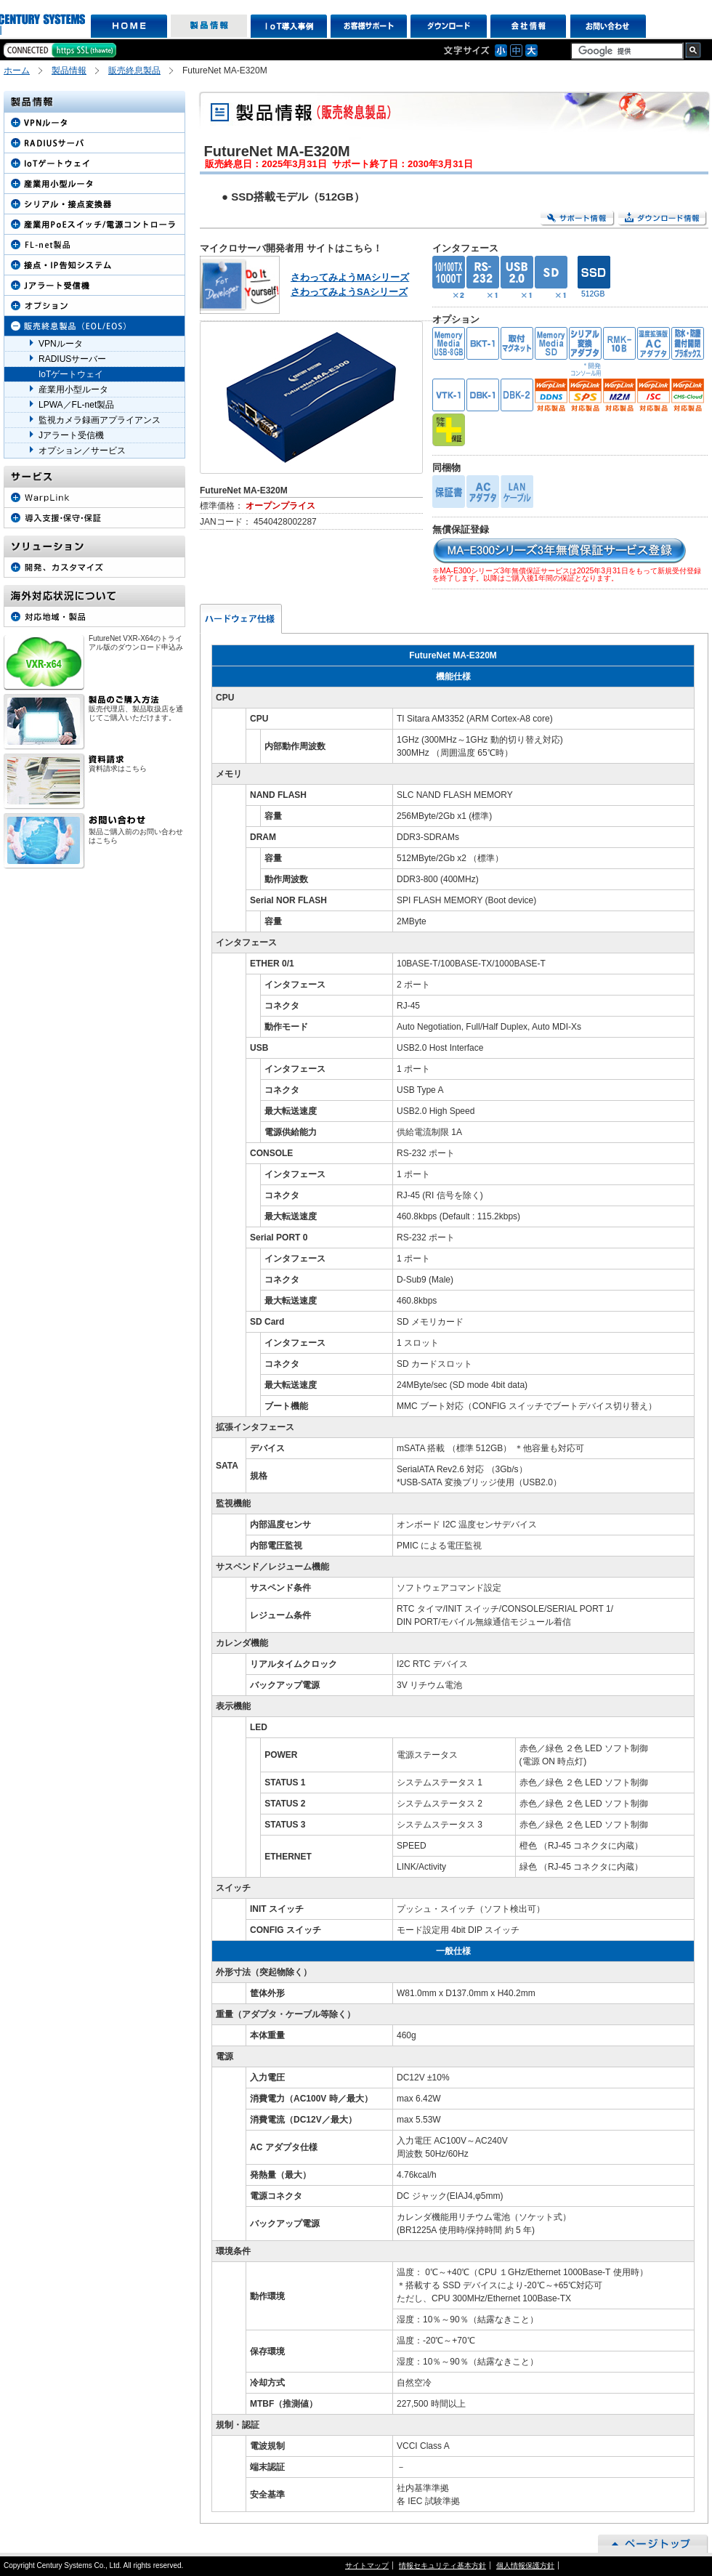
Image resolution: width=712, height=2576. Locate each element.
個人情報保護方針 (525, 2565)
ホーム (17, 70)
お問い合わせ (608, 26)
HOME (129, 26)
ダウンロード (448, 26)
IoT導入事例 (289, 26)
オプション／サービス (82, 450)
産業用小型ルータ (73, 389)
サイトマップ (367, 2565)
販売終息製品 (134, 70)
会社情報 (528, 26)
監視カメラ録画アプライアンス (100, 420)
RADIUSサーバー (72, 359)
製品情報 (209, 26)
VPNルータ (61, 344)
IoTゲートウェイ (71, 374)
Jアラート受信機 (71, 435)
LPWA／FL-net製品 (76, 405)
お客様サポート (369, 26)
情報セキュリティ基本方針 (442, 2565)
